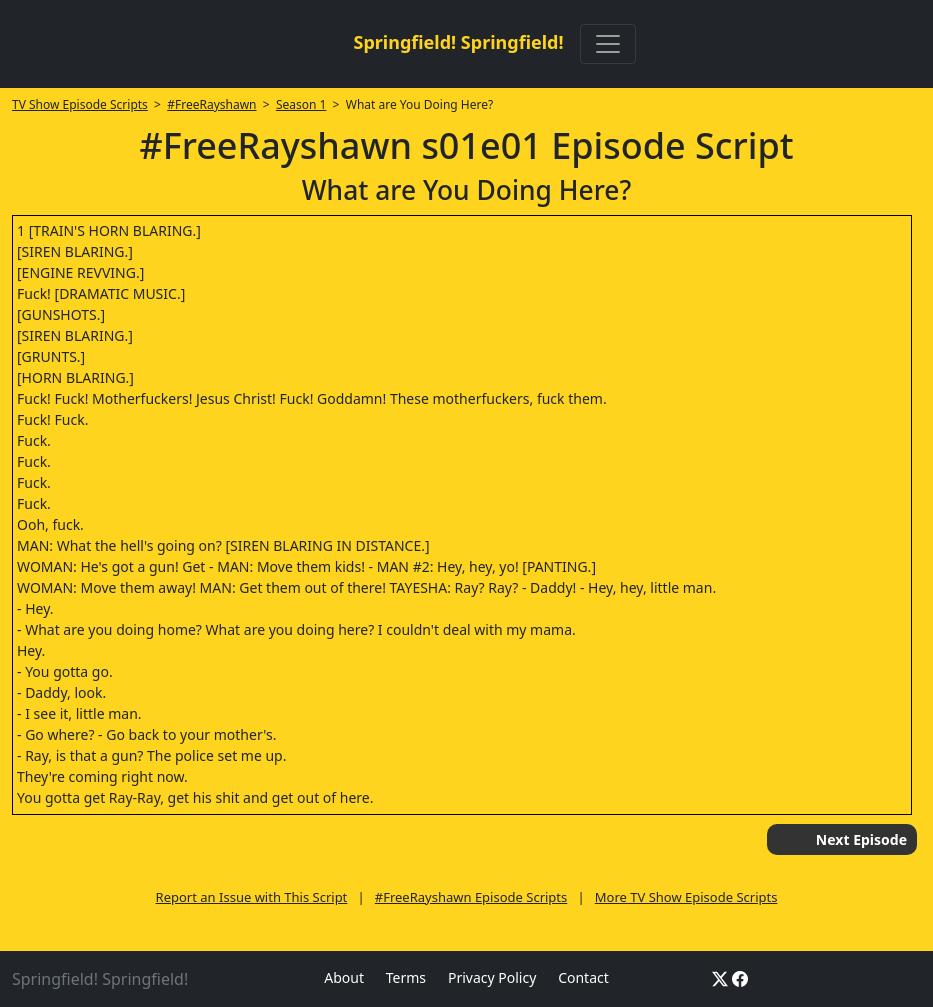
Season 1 (301, 104)
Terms (406, 977)
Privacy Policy (492, 977)
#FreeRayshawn (211, 104)
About (344, 977)
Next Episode (861, 839)
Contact (583, 977)
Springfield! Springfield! (458, 42)
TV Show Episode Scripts (80, 104)
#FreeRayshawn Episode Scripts (471, 897)
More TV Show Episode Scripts (686, 897)
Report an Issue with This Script (252, 897)
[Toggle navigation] (608, 44)
